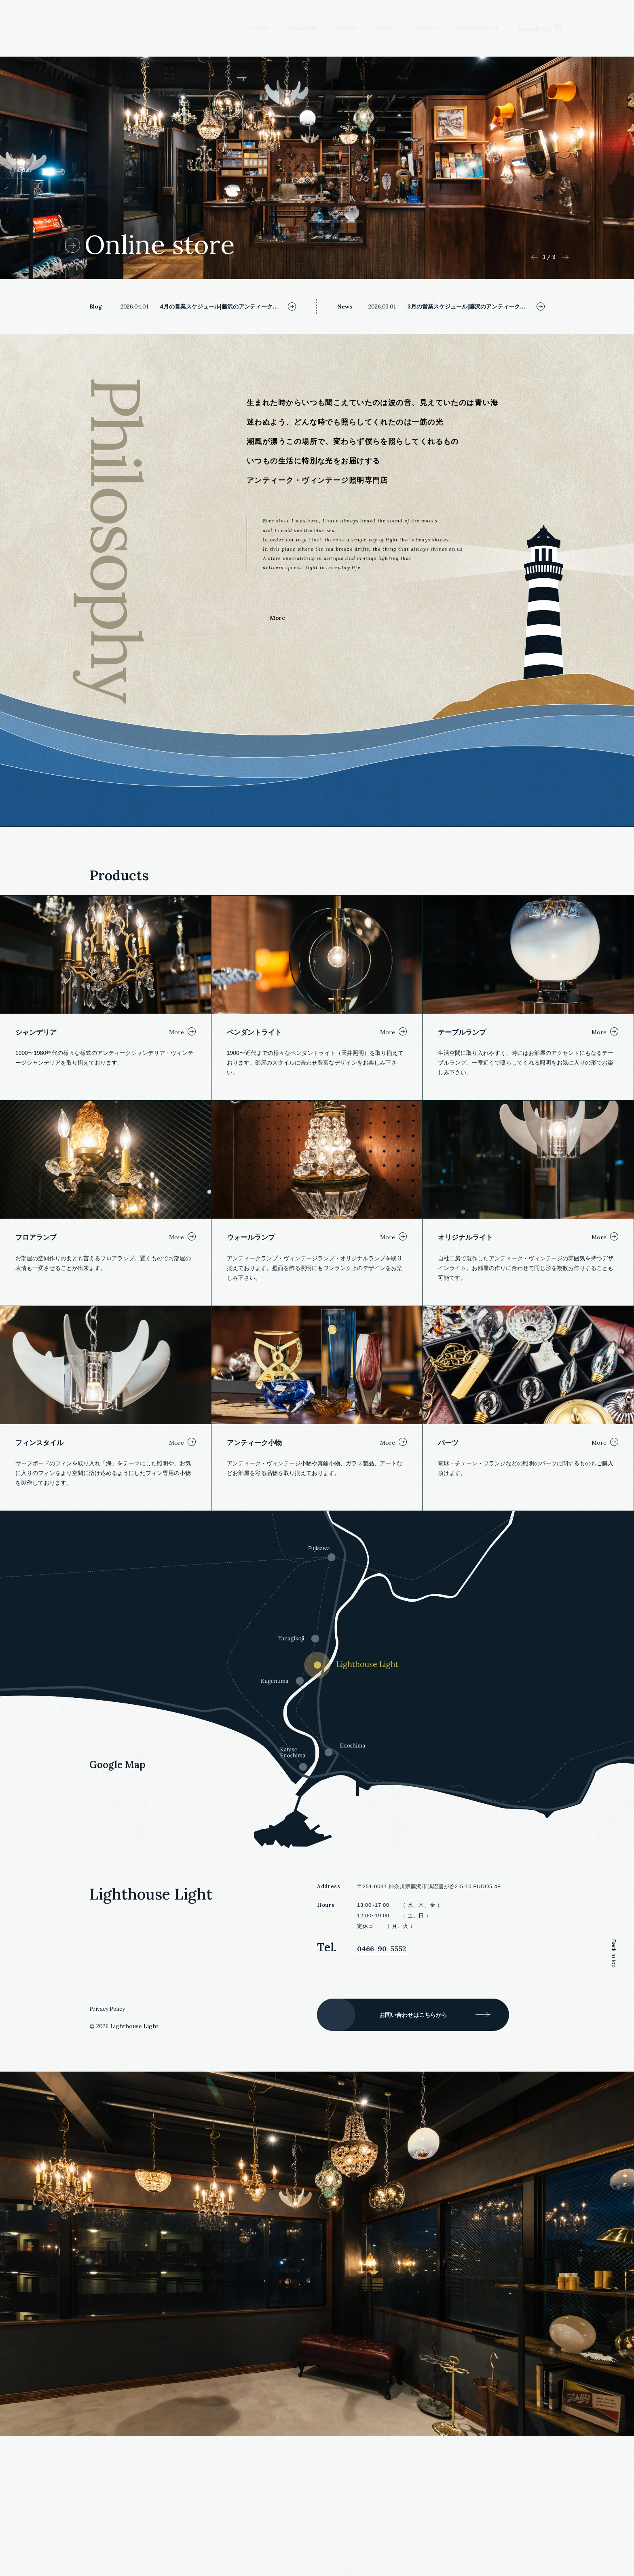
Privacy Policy (108, 2149)
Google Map (117, 1906)
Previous (534, 343)
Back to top (614, 2094)
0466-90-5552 (394, 2088)
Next (565, 343)
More (277, 703)
